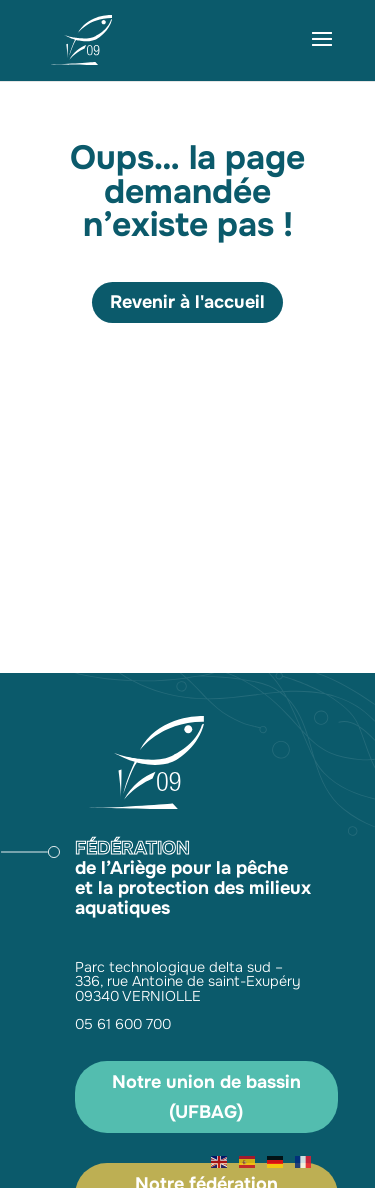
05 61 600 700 (123, 1024)
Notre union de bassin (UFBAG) (206, 1097)
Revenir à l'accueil (187, 302)
